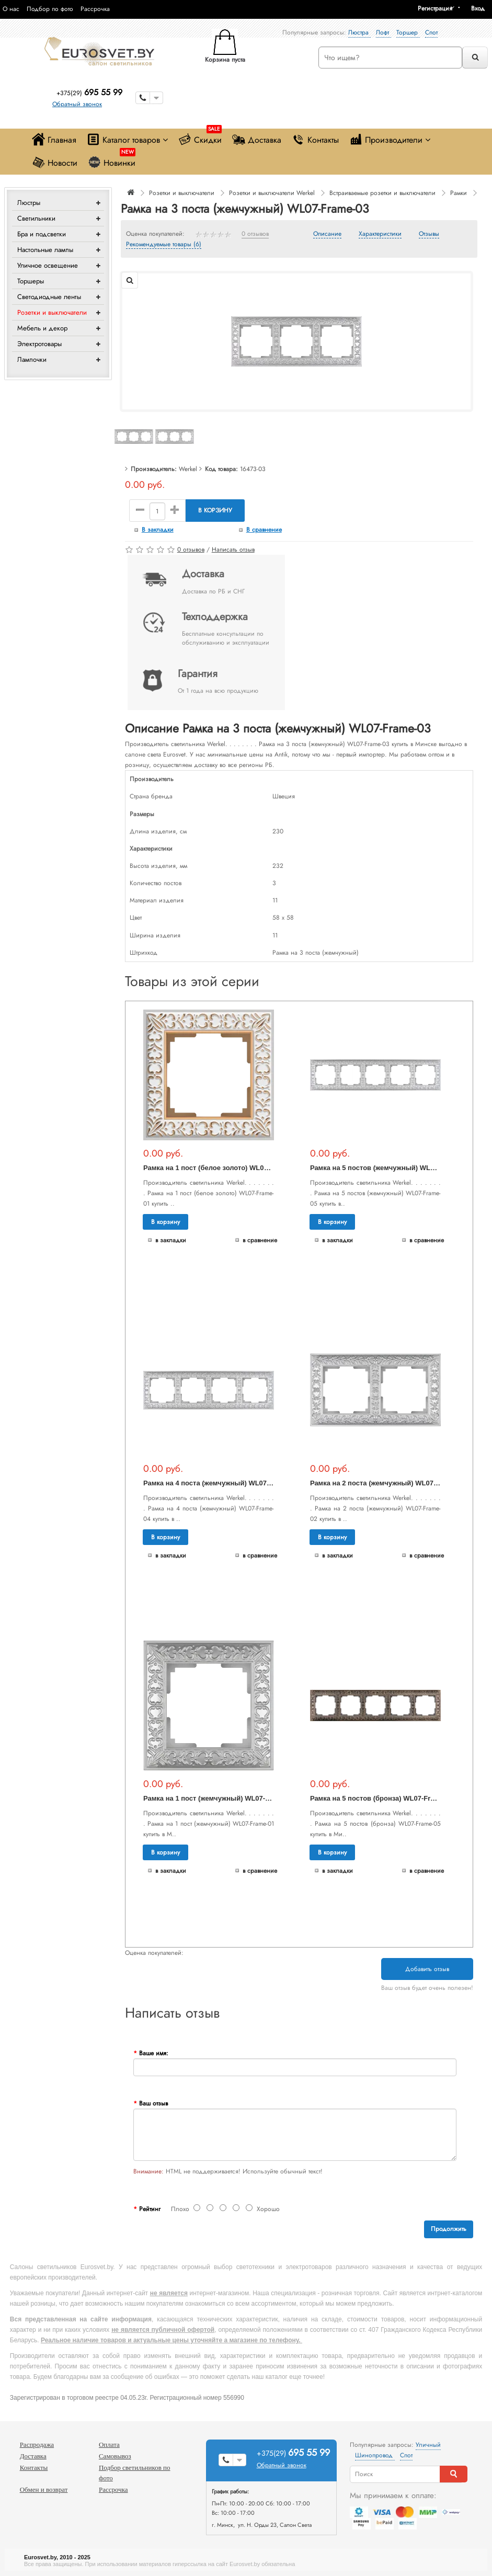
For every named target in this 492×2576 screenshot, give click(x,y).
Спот (431, 32)
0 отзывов (255, 234)
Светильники (36, 218)
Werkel (188, 469)
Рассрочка (95, 9)
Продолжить (448, 2229)
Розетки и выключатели (52, 312)
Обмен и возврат (44, 2489)
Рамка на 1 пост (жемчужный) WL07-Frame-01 (219, 1798)
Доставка (256, 139)
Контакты (315, 139)
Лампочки (32, 359)
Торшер (408, 32)
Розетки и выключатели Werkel (272, 193)
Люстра (359, 32)
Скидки (200, 137)
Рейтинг (150, 2209)
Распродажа (37, 2444)
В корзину (215, 510)
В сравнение (264, 529)
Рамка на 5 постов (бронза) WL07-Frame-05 (382, 1798)
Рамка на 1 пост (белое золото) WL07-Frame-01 (221, 1168)
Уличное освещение (47, 265)
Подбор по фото (50, 9)
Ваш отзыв (153, 2103)
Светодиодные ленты (49, 297)
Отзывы (429, 234)
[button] (481, 8)
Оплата (109, 2444)
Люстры (28, 203)
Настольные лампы (45, 250)
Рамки (458, 193)
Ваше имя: (153, 2053)
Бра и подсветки (41, 234)
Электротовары (39, 344)
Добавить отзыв (427, 1969)
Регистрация (435, 8)
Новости (54, 162)
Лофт (383, 32)
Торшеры (30, 281)
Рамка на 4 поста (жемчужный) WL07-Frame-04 (221, 1483)
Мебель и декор (42, 328)
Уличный (428, 2444)
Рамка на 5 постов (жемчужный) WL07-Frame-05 (390, 1168)
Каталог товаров (127, 139)
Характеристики (380, 234)
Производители (389, 139)
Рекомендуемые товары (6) (163, 245)
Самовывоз (115, 2456)
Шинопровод (375, 2455)
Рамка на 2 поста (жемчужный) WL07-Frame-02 (388, 1483)
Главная (54, 139)
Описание (327, 234)
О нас (11, 9)
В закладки (158, 529)
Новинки (111, 160)
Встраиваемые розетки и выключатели (382, 193)
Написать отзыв (233, 549)
